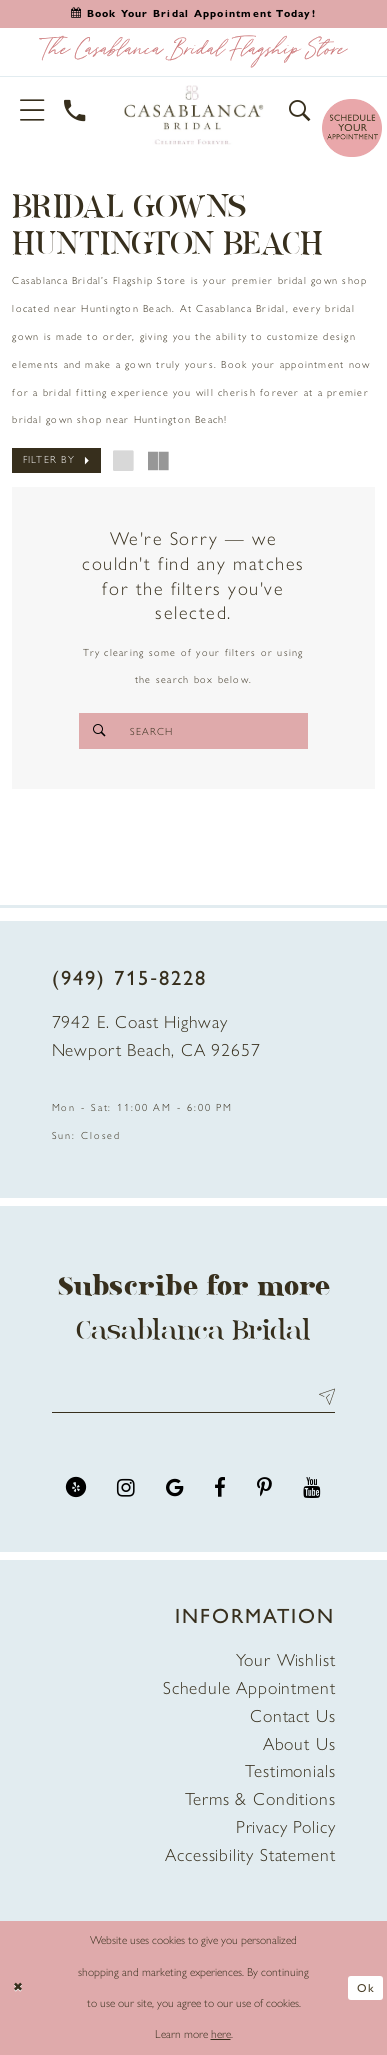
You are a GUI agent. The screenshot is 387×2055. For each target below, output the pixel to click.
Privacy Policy (286, 1826)
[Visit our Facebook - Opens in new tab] (220, 1488)
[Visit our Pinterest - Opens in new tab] (264, 1488)
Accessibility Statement (250, 1854)
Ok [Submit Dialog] (366, 1988)
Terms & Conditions (260, 1798)
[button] (32, 111)
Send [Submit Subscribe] (323, 1397)
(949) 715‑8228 (130, 977)
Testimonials (290, 1770)
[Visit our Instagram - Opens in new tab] (126, 1488)
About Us (299, 1743)
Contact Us (292, 1715)
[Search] (193, 731)
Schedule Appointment (249, 1687)
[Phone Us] (76, 110)
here (221, 2034)
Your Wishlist (286, 1659)
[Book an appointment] (193, 13)
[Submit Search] (98, 731)
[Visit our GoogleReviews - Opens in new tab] (175, 1488)
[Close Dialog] (18, 1987)
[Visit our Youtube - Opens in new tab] (312, 1488)
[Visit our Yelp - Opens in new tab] (76, 1488)
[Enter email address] (194, 1397)
